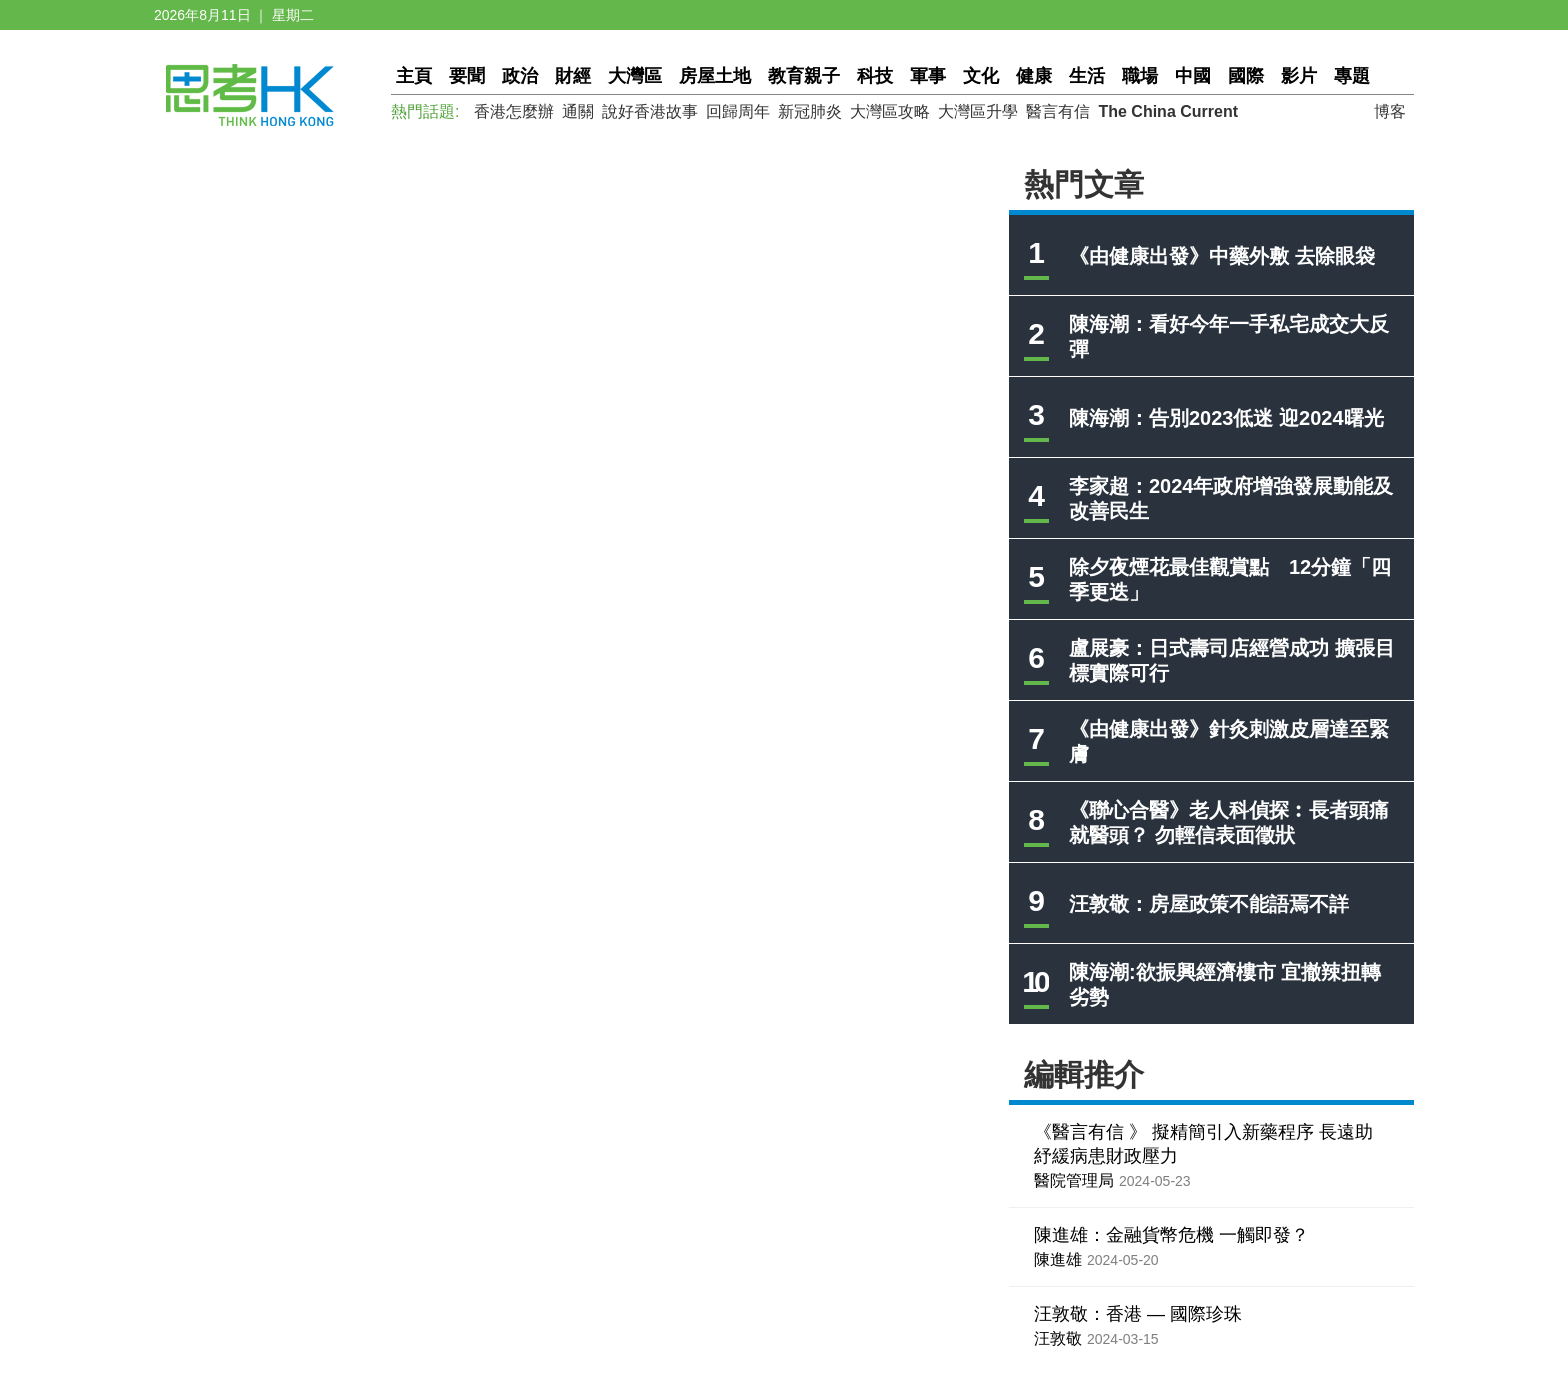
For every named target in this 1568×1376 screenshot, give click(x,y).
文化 (981, 76)
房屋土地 (715, 76)
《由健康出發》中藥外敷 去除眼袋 (1222, 256)
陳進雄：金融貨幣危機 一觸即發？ (1171, 1235)
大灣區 (635, 76)
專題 (1352, 76)
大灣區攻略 (890, 111)
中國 (1193, 76)
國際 (1246, 76)
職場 (1140, 76)
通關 (578, 111)
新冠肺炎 (810, 111)
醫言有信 (1058, 111)
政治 (520, 76)
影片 (1299, 76)
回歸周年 (738, 111)
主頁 (414, 76)
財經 (573, 76)
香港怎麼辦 (514, 111)
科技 (875, 76)
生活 (1087, 76)
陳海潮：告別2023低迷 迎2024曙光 (1226, 418)
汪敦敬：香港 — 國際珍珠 (1138, 1314)
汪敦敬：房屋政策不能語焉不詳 (1209, 904)
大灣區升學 (978, 111)
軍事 (928, 76)
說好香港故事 (650, 111)
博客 (1390, 111)
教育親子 (804, 76)
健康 (1034, 76)
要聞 (467, 76)
